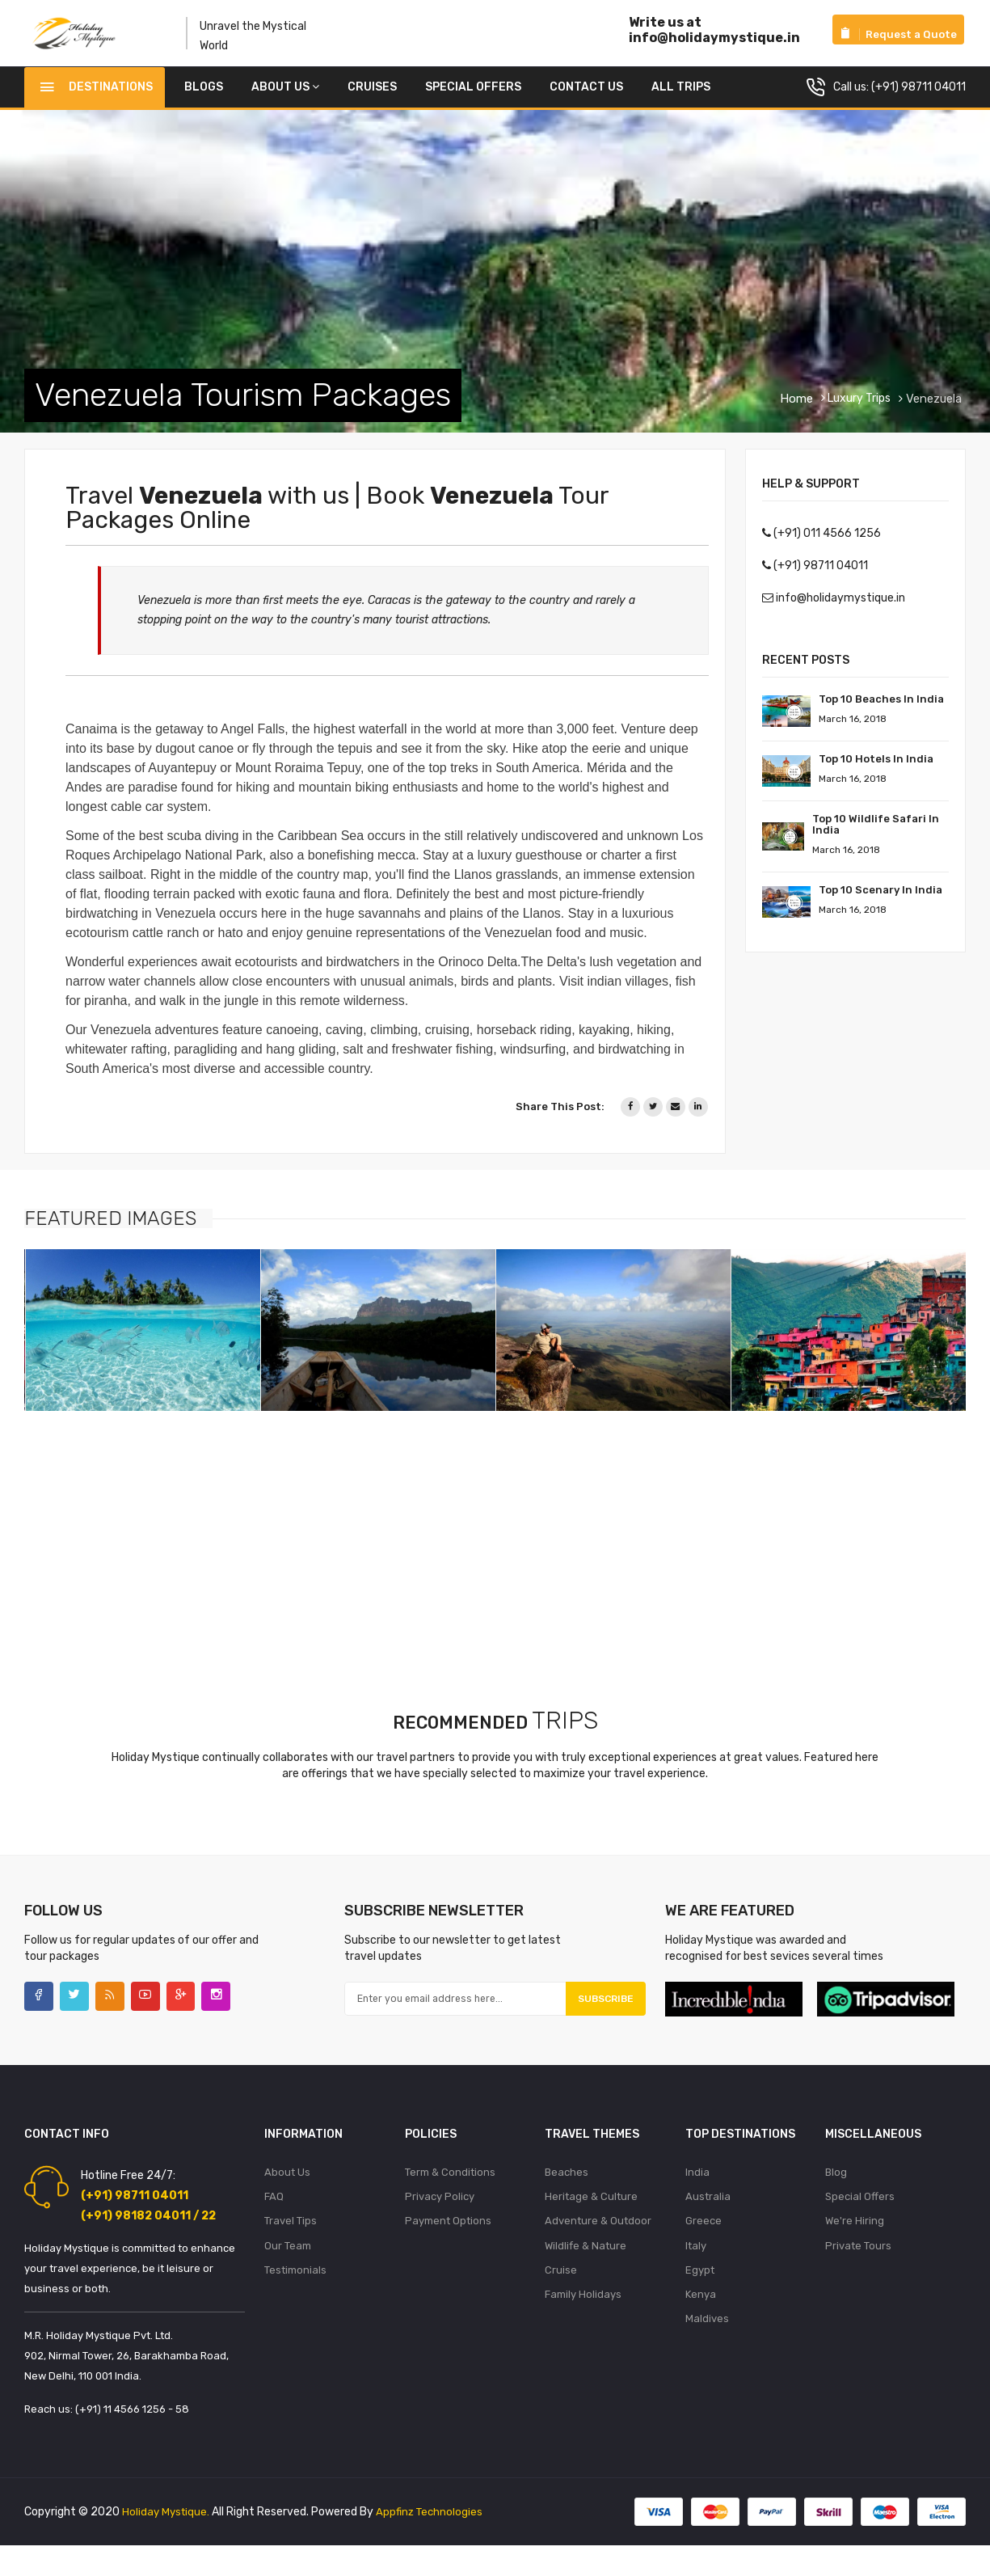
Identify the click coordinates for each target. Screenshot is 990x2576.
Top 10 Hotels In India (876, 771)
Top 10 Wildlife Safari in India (875, 836)
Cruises (372, 99)
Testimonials (295, 2295)
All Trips (680, 99)
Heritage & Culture (591, 2217)
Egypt (699, 2295)
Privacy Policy (439, 2217)
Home (796, 410)
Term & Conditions (450, 2191)
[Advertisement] (485, 1556)
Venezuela (932, 410)
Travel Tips (290, 2243)
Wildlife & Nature (585, 2269)
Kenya (700, 2321)
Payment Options (448, 2243)
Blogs (203, 99)
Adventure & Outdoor (598, 2243)
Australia (708, 2217)
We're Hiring (854, 2243)
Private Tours (858, 2269)
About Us (285, 99)
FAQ (274, 2217)
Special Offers (473, 99)
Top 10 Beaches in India (881, 711)
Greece (703, 2243)
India (697, 2191)
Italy (695, 2269)
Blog (836, 2191)
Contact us (586, 99)
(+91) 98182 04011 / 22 (148, 2234)
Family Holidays (583, 2321)
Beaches (566, 2191)
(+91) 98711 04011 (918, 99)
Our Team (287, 2269)
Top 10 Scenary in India (880, 902)
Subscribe (594, 2015)
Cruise (561, 2295)
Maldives (707, 2347)
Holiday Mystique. (167, 2526)
